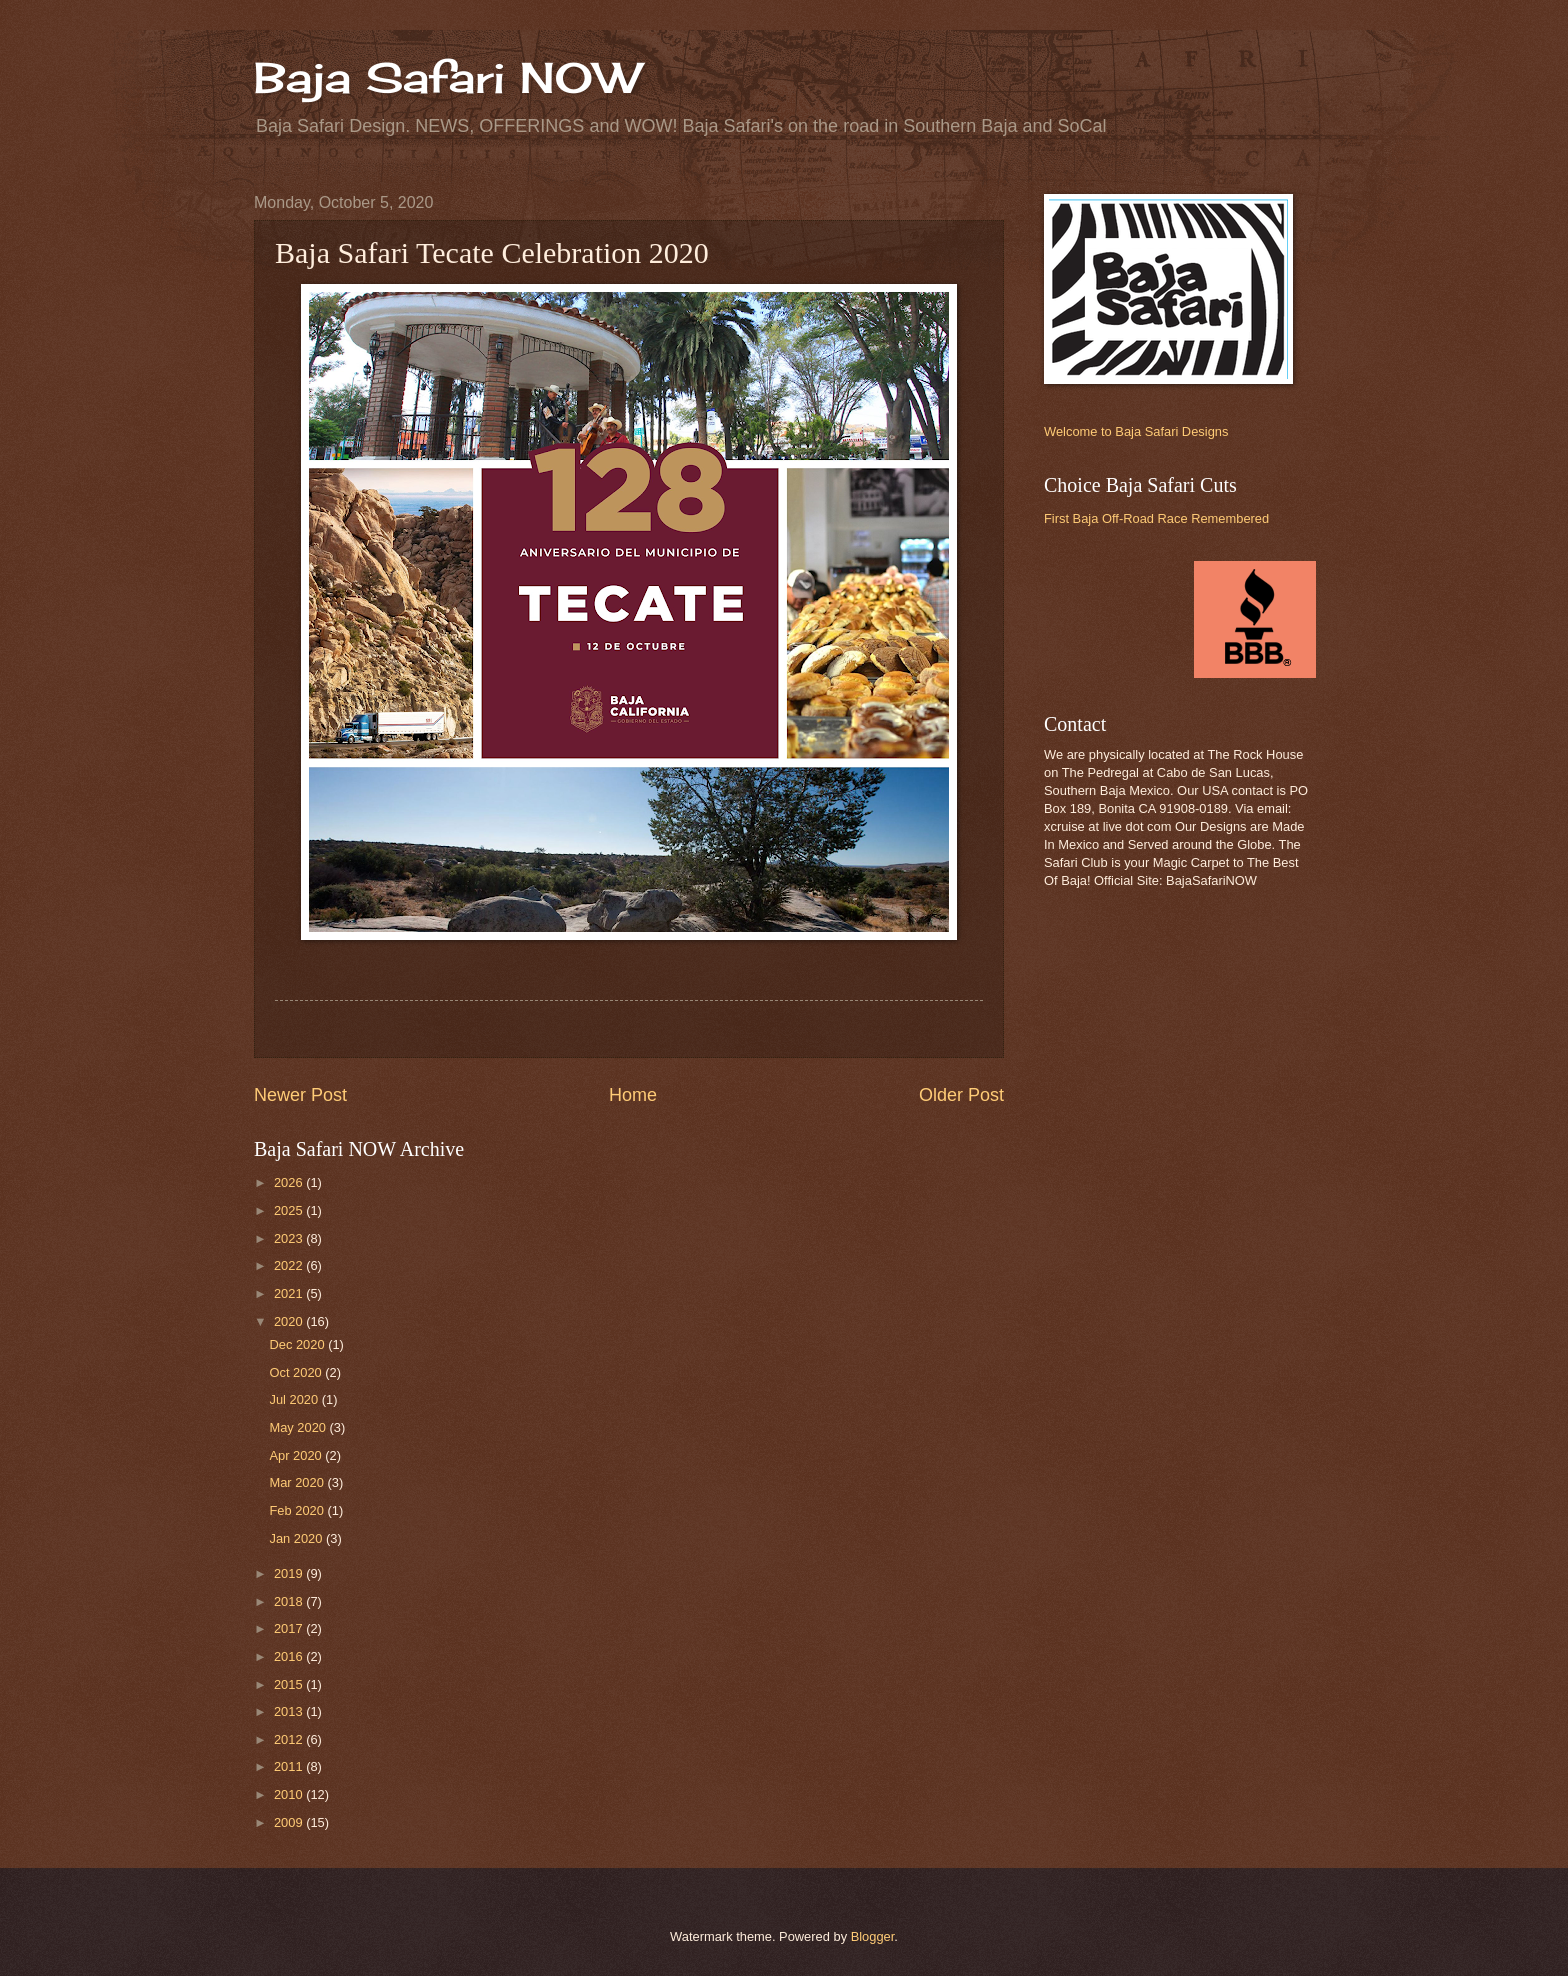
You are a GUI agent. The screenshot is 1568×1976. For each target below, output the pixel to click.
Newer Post (300, 1095)
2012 (290, 1739)
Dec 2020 (298, 1344)
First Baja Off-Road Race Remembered (1156, 518)
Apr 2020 (297, 1455)
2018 (290, 1601)
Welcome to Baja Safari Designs (1136, 431)
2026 (290, 1182)
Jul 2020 (295, 1399)
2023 (290, 1238)
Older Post (961, 1095)
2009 (290, 1822)
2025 (290, 1210)
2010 (290, 1794)
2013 (290, 1711)
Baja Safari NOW (447, 77)
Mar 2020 (298, 1482)
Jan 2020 (297, 1538)
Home (633, 1095)
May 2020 (299, 1427)
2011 (290, 1766)
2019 (290, 1573)
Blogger (873, 1936)
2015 (290, 1684)
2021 (290, 1293)
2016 (290, 1656)
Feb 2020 (298, 1510)
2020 (290, 1321)
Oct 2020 (297, 1372)
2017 (290, 1628)
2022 (290, 1265)
